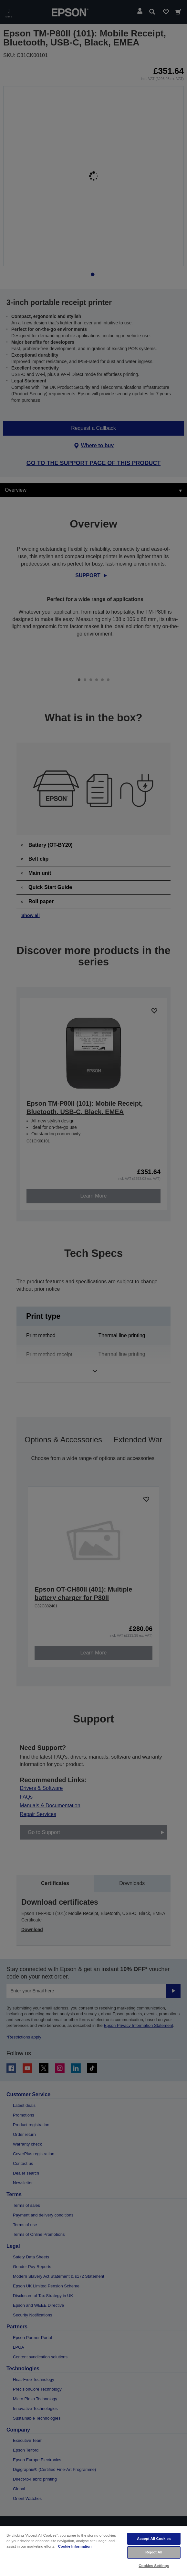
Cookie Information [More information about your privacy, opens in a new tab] (75, 2546)
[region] (93, 2551)
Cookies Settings (154, 2566)
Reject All (153, 2552)
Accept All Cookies (154, 2539)
